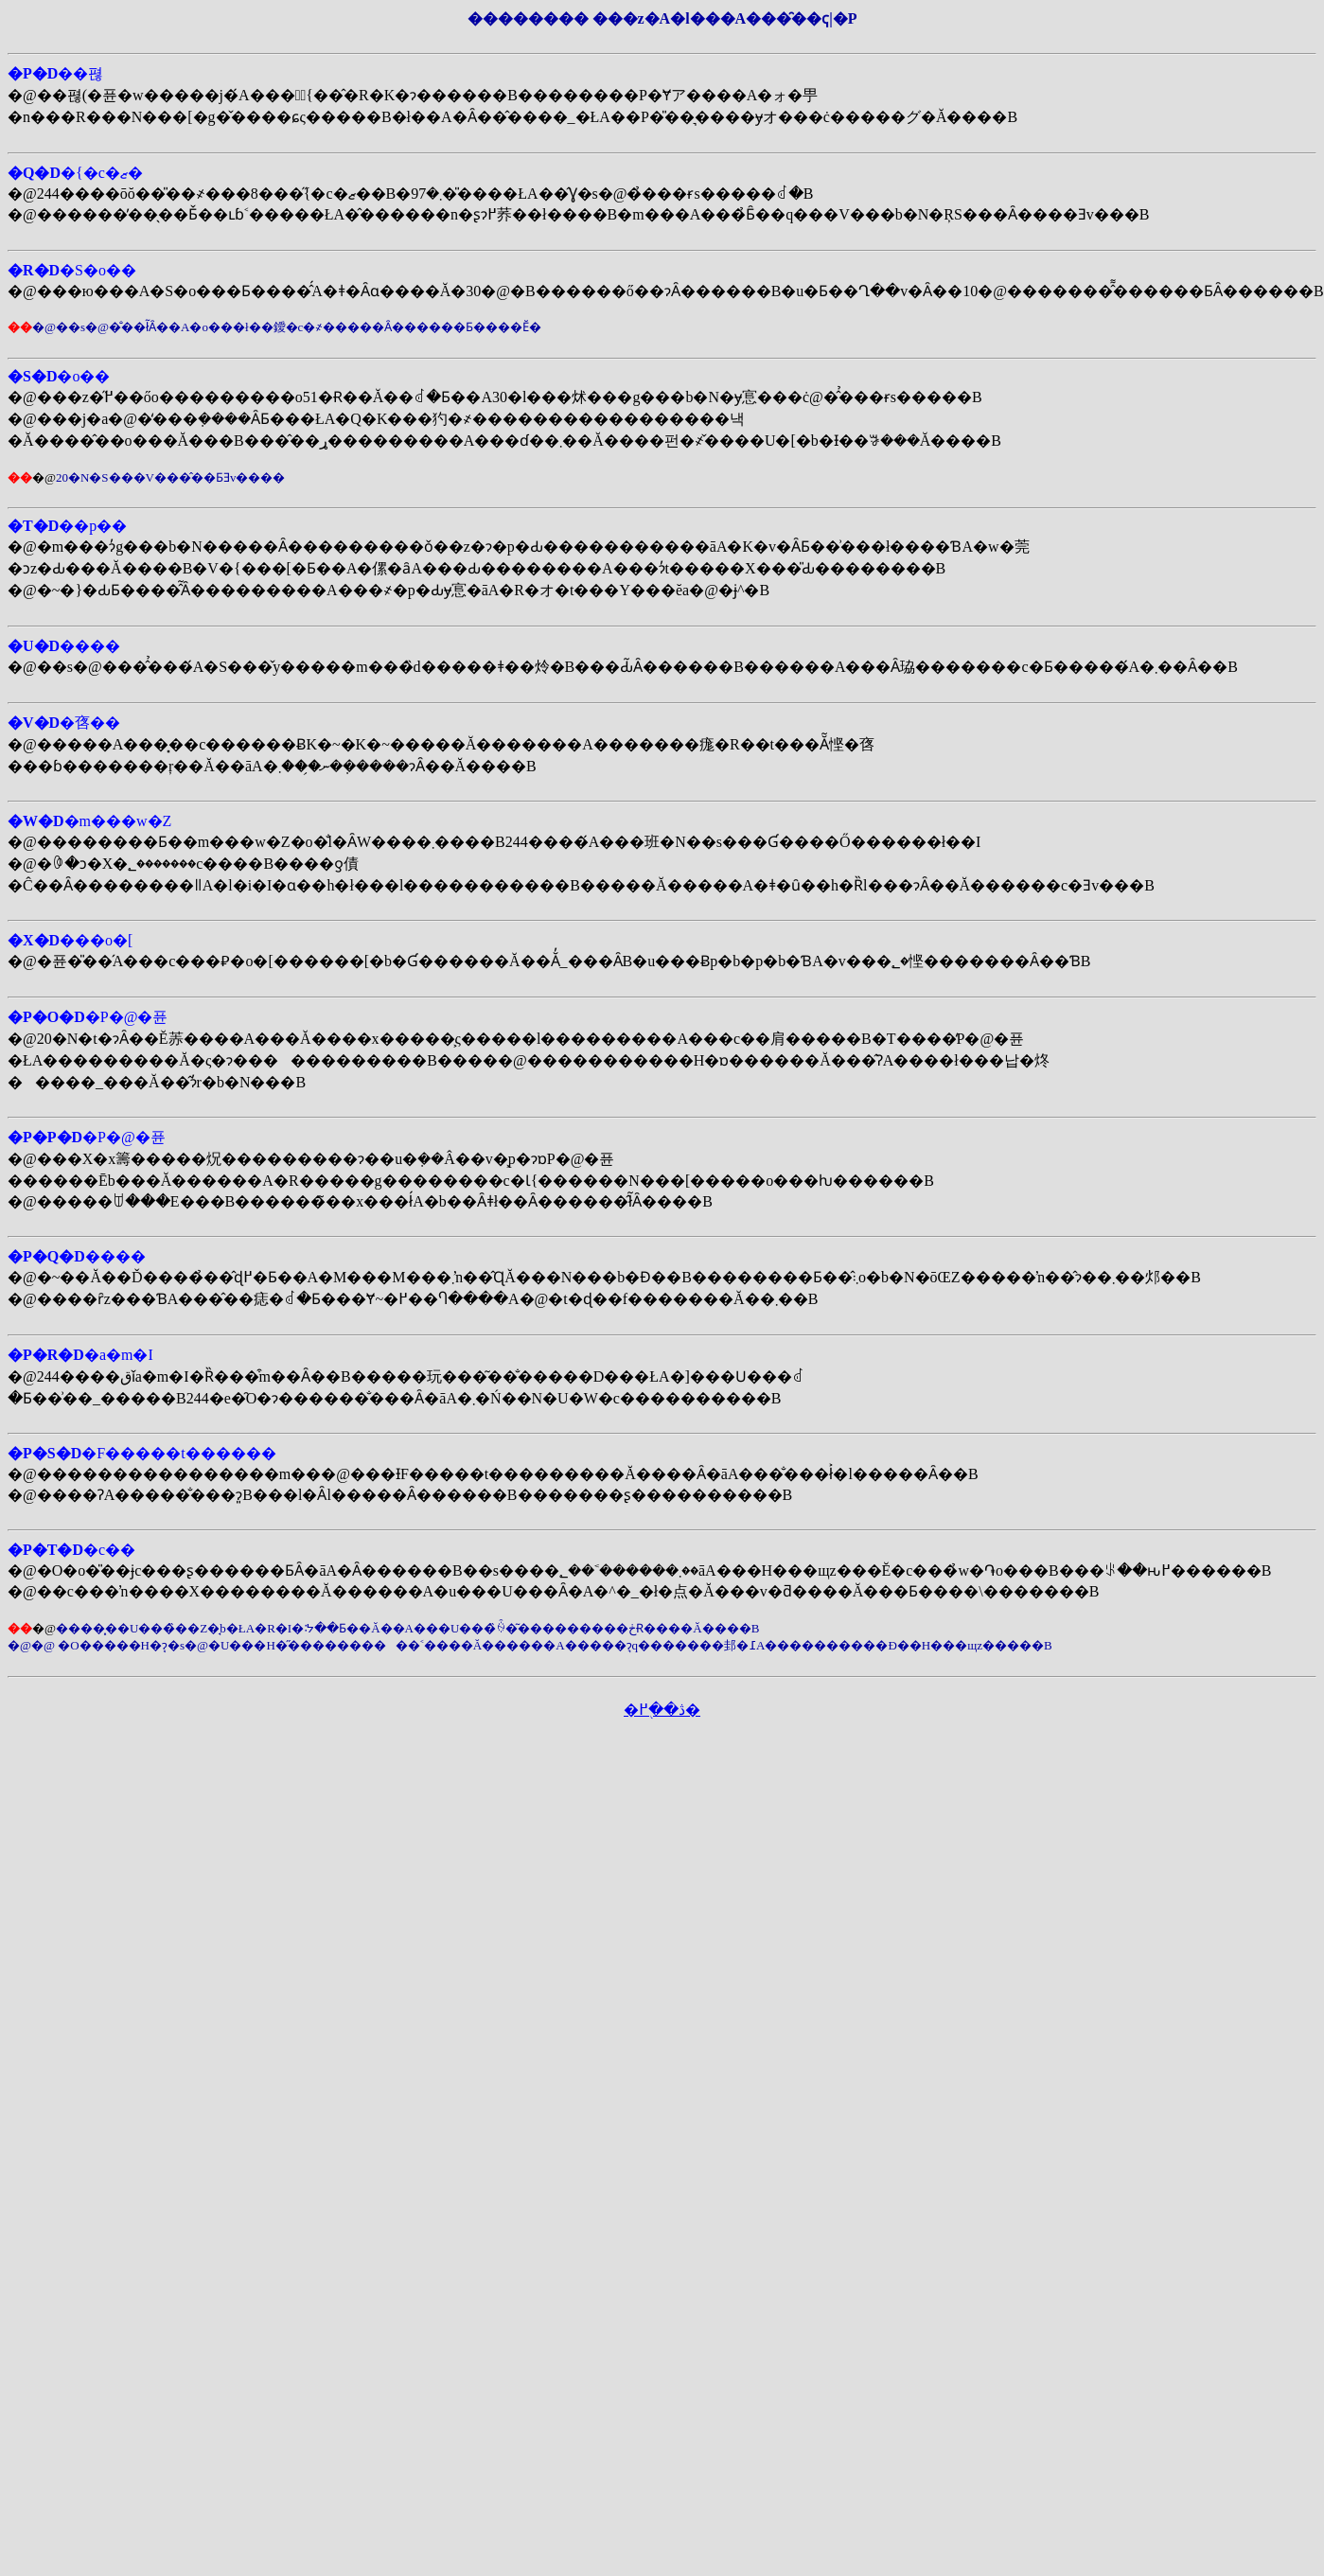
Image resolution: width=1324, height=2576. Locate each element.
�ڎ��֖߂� (662, 1710)
